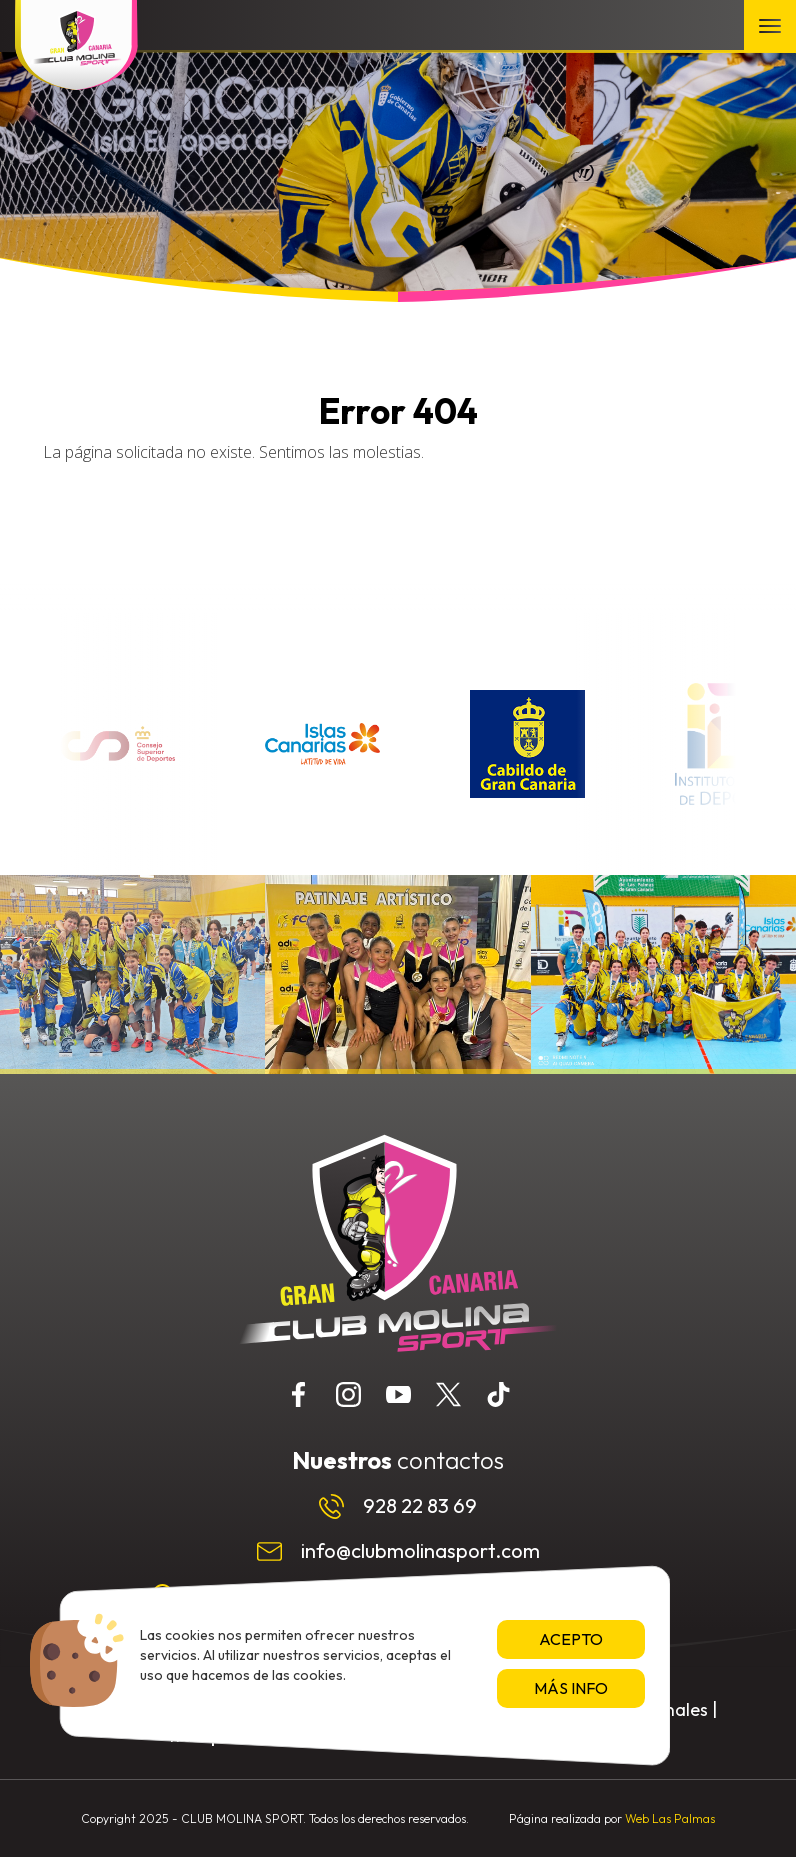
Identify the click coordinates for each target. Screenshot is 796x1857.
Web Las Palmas (670, 1818)
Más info (571, 1688)
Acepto (571, 1639)
